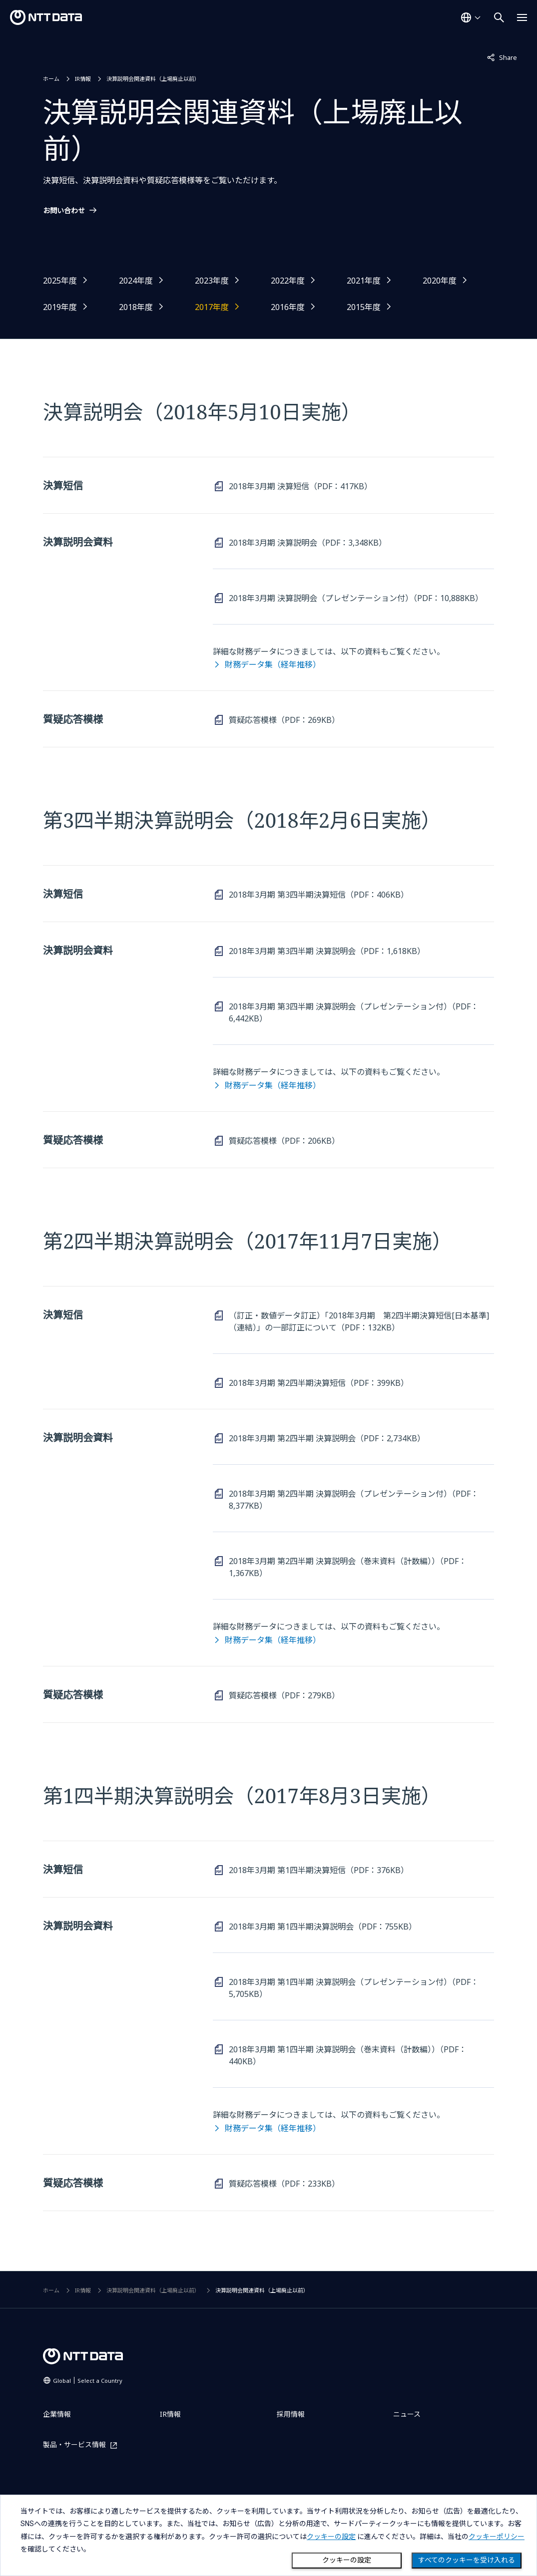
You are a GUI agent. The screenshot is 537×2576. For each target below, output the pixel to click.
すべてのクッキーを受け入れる (466, 2560)
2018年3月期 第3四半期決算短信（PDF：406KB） (319, 894)
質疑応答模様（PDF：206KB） (284, 1140)
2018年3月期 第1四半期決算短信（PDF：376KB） (319, 1870)
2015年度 (364, 307)
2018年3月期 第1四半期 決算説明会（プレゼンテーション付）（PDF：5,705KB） (354, 1987)
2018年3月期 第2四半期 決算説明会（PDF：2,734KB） (327, 1438)
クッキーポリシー (497, 2537)
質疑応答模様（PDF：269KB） (284, 719)
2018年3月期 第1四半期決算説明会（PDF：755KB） (323, 1926)
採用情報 (291, 2414)
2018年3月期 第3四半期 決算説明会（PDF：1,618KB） (327, 951)
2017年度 (212, 307)
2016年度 (288, 307)
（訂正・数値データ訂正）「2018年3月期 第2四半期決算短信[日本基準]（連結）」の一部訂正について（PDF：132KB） (359, 1321)
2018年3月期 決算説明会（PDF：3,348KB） (308, 542)
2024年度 (136, 280)
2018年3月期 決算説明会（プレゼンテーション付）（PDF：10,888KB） (356, 598)
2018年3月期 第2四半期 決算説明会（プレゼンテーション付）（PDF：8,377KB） (354, 1499)
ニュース (407, 2414)
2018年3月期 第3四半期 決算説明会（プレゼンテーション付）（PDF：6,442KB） (354, 1012)
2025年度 (60, 280)
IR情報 (83, 78)
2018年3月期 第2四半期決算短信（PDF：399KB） (319, 1382)
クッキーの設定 (346, 2560)
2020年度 (440, 280)
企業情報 (57, 2414)
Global (87, 2380)
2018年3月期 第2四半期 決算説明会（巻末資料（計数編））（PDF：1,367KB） (348, 1567)
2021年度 (364, 280)
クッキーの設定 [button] (331, 2537)
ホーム (51, 78)
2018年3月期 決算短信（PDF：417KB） (300, 486)
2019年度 (60, 307)
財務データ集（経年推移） (273, 664)
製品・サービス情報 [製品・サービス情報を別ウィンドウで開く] (74, 2445)
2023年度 (212, 280)
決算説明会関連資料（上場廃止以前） (153, 78)
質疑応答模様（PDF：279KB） (284, 1695)
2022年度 (288, 280)
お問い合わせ (64, 211)
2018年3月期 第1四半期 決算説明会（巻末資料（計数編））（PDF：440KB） (348, 2055)
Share (502, 57)
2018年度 (136, 307)
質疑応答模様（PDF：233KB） (284, 2183)
